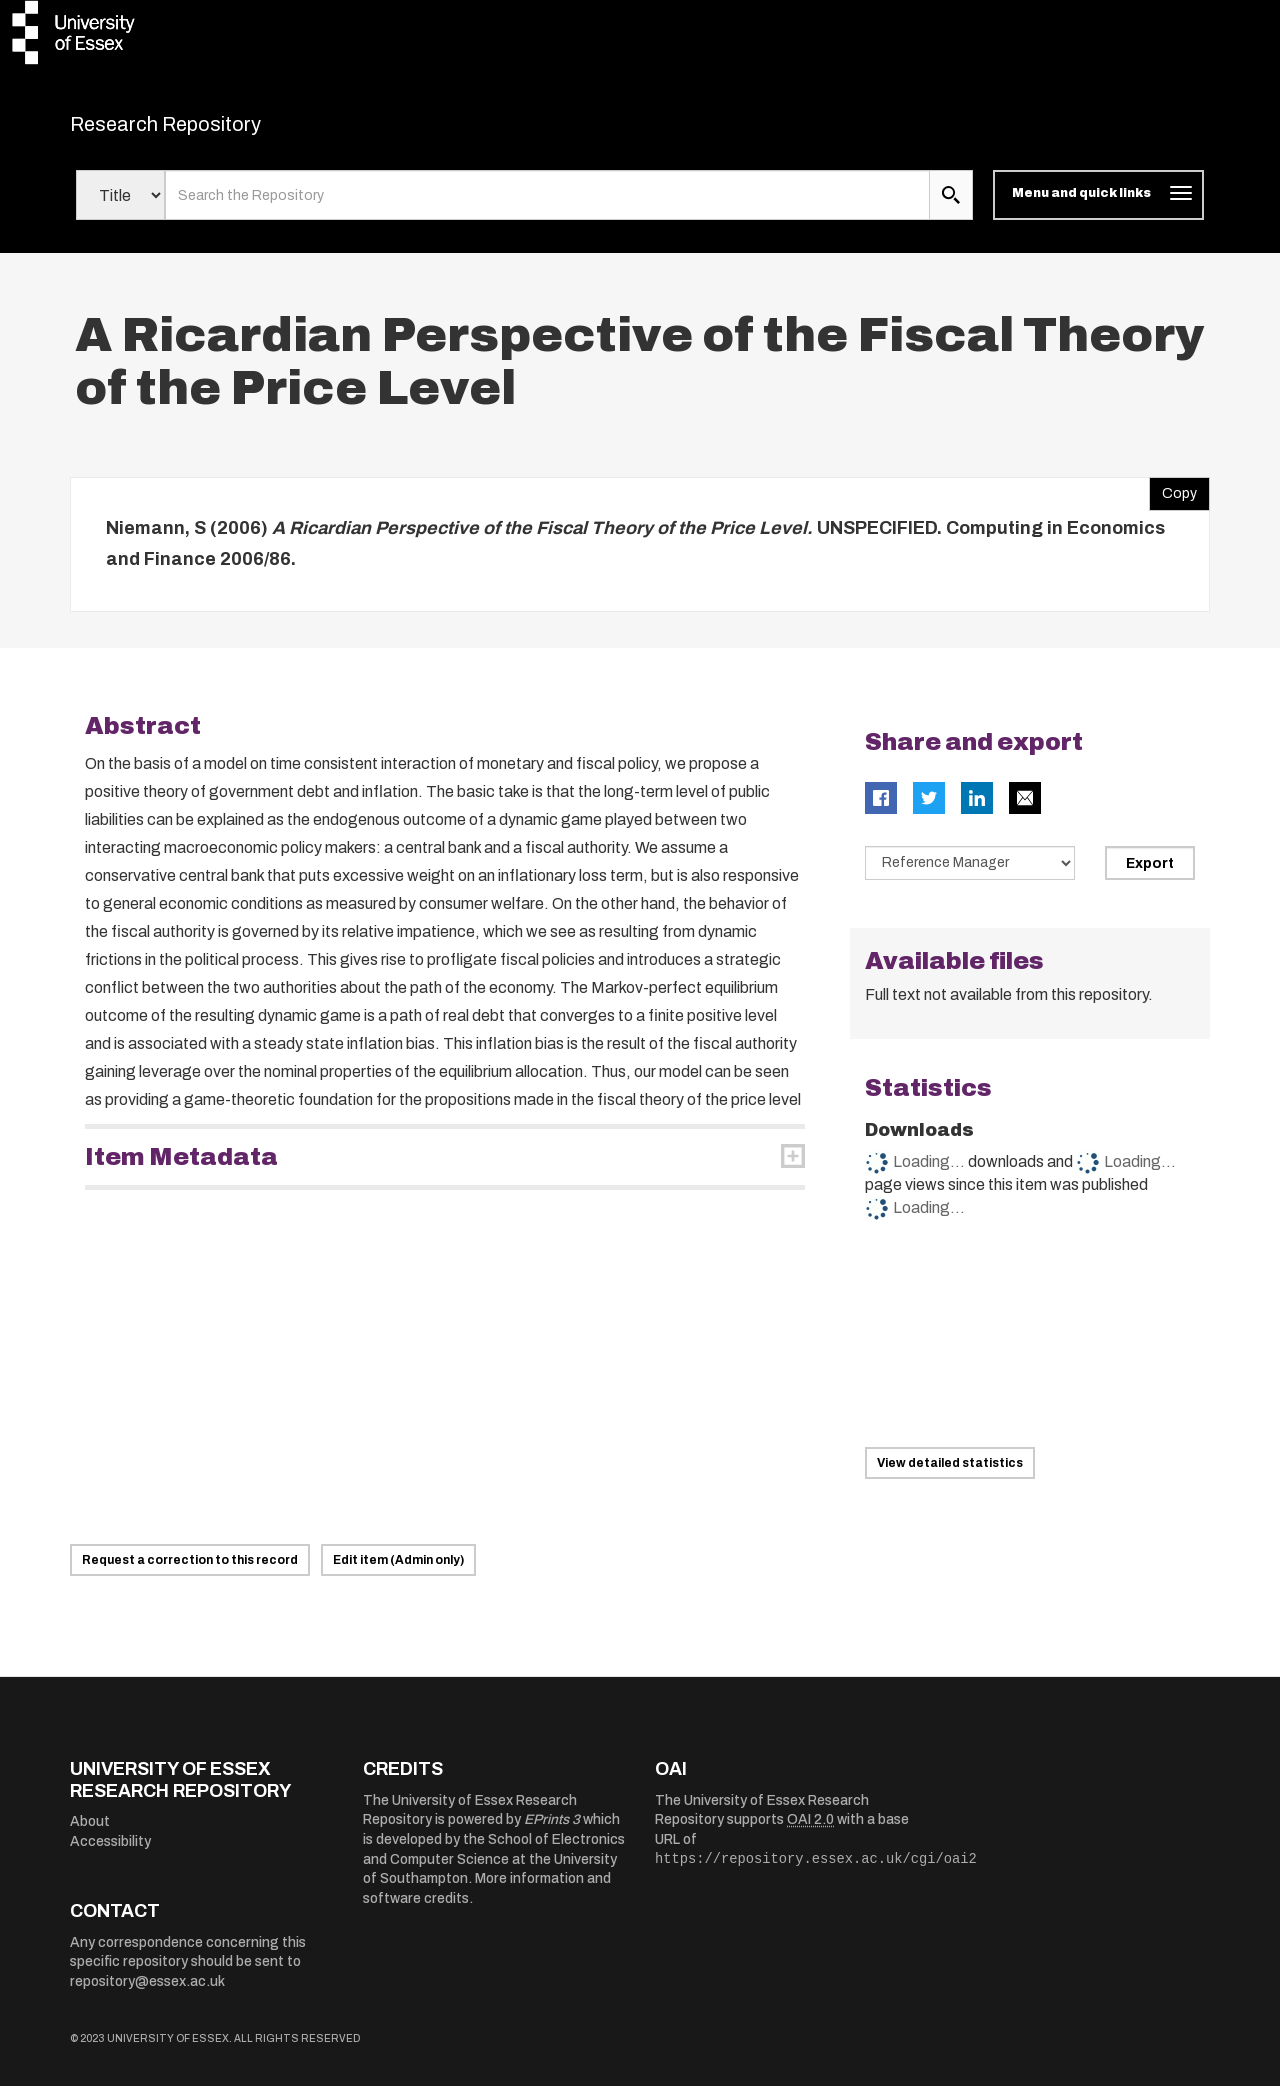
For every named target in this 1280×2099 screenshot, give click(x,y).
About (90, 1834)
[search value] (547, 208)
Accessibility (110, 1853)
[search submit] (951, 208)
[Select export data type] (970, 875)
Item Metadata (181, 1169)
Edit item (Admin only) (398, 1573)
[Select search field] (120, 208)
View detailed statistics (950, 1476)
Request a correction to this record (190, 1573)
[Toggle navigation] (1098, 208)
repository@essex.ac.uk (147, 1994)
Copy (1173, 501)
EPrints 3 (552, 1832)
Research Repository (210, 130)
